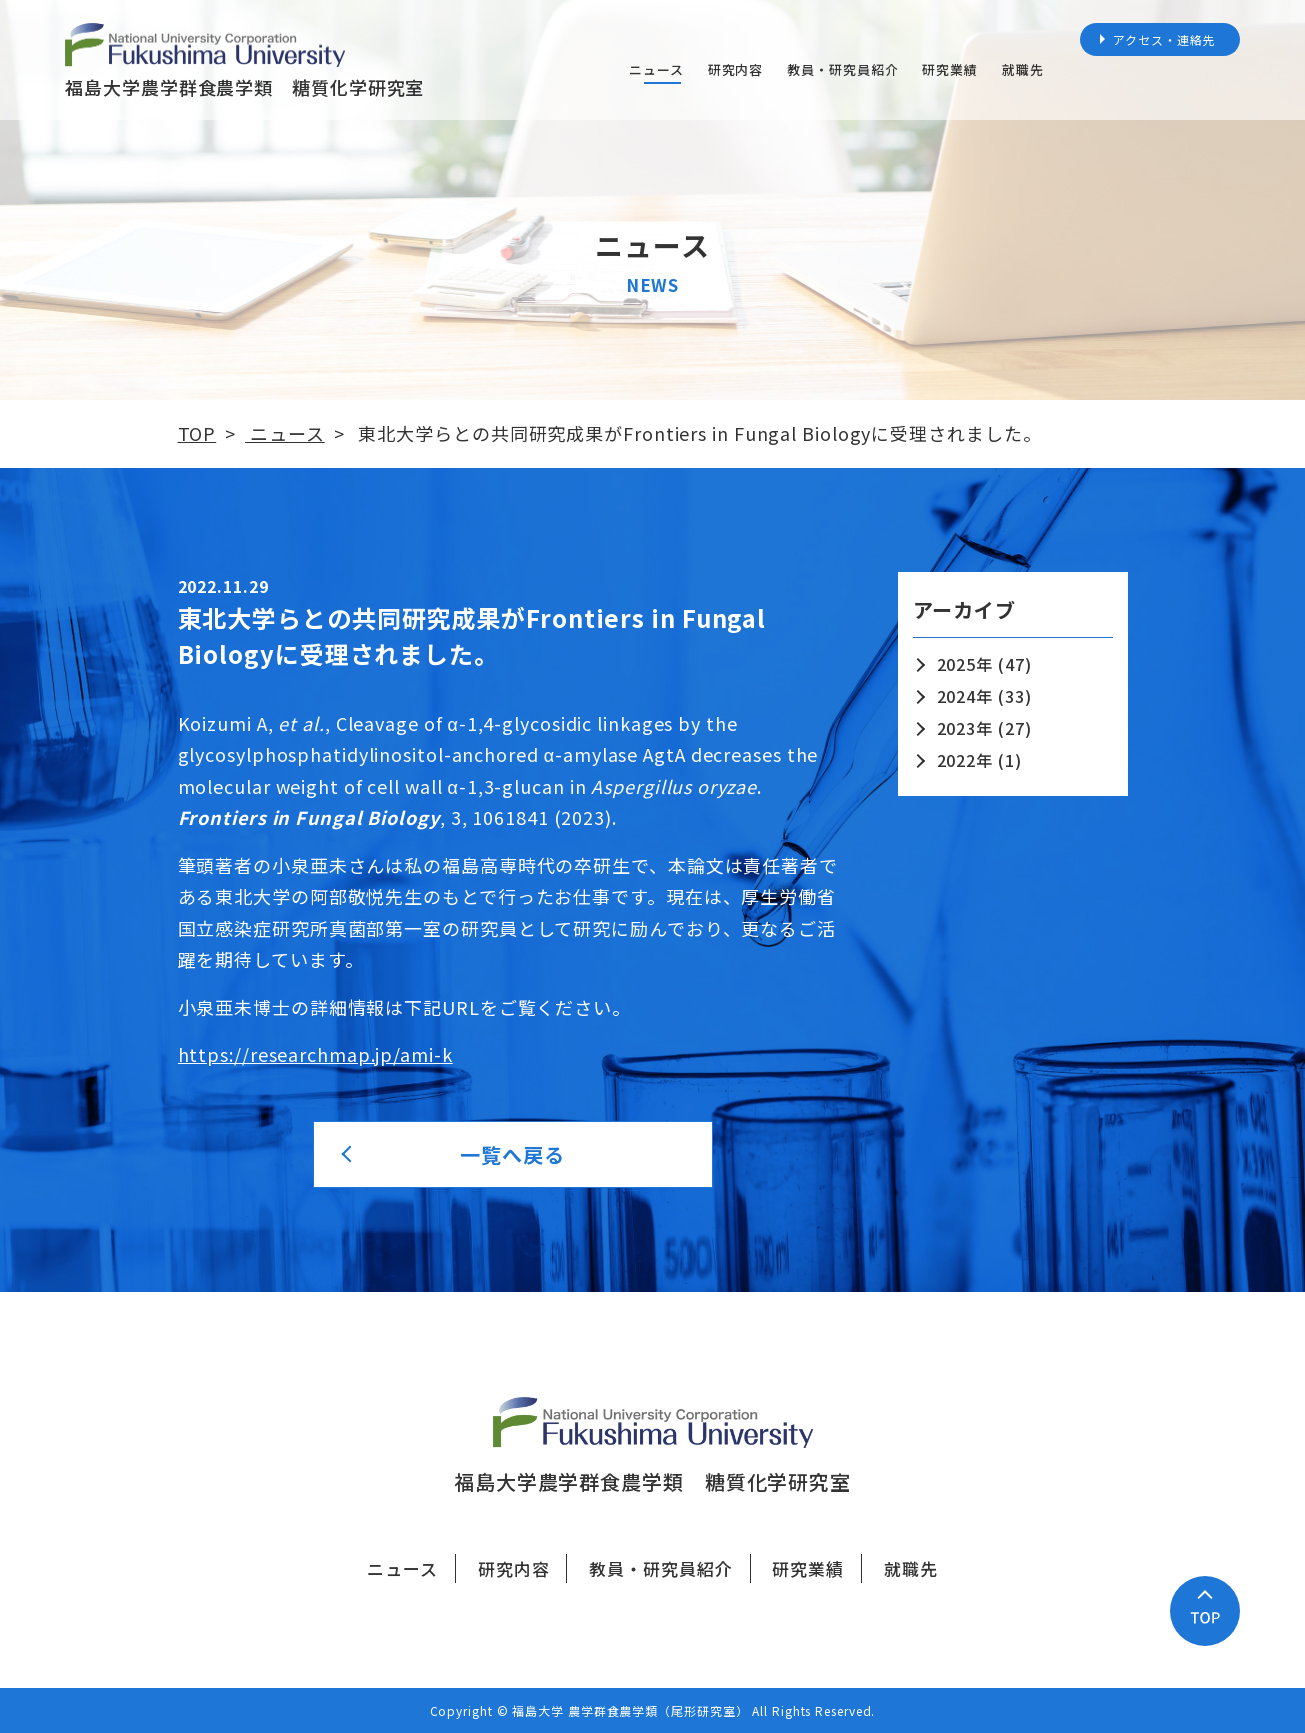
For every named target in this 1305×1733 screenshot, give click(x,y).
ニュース (656, 69)
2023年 (965, 728)
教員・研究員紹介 (842, 69)
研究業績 (950, 69)
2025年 (965, 664)
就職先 (1023, 69)
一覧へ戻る (512, 1154)
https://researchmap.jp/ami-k (315, 1054)
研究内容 (736, 69)
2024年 (965, 696)
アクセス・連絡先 (1164, 39)
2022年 (965, 760)
